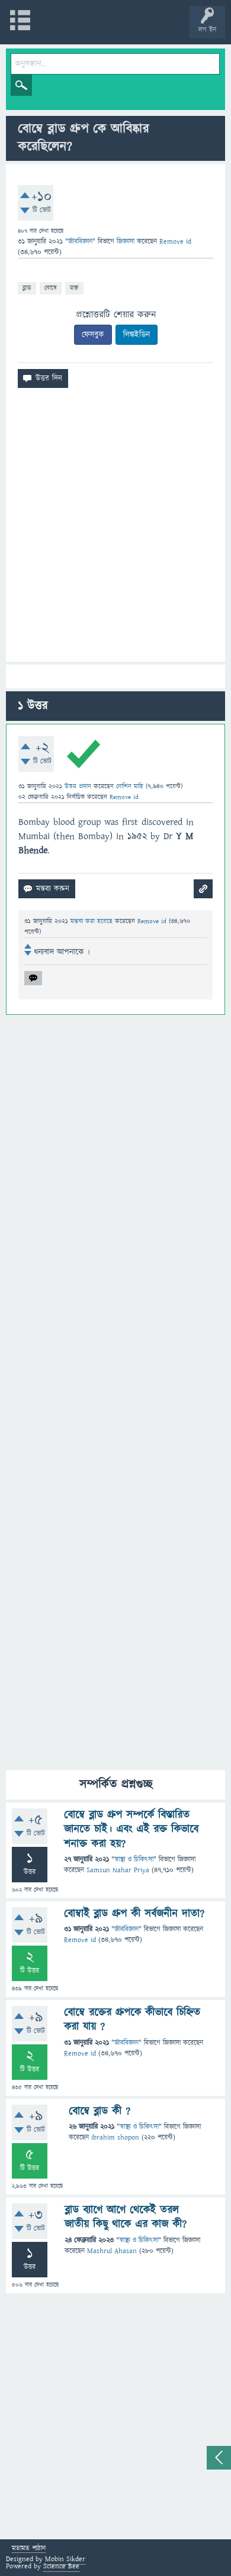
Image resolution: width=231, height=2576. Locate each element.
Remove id (80, 1940)
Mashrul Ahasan (112, 2251)
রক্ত (74, 287)
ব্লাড (27, 287)
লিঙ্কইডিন (136, 335)
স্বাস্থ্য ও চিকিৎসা (133, 1860)
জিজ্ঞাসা (127, 242)
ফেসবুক (93, 335)
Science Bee (61, 2566)
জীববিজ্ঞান (80, 242)
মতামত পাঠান (29, 2549)
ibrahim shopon (115, 2137)
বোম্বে (50, 287)
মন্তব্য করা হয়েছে (92, 921)
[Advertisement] (115, 529)
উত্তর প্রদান (78, 786)
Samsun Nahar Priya (117, 1870)
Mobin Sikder (65, 2559)
